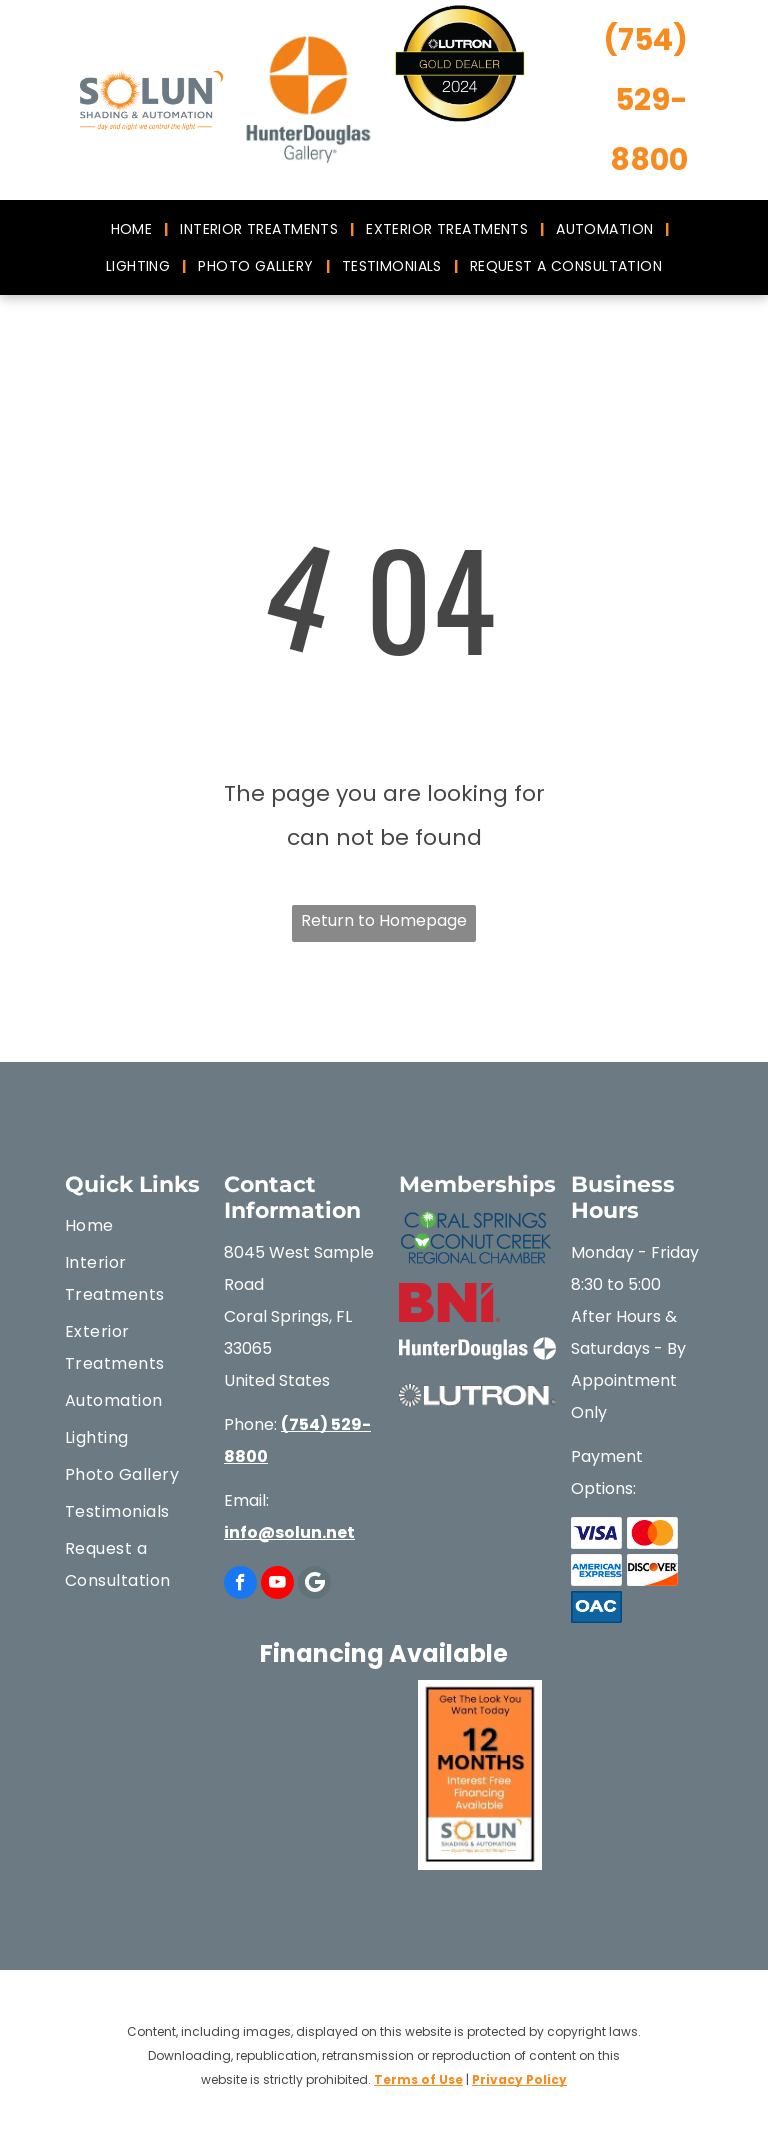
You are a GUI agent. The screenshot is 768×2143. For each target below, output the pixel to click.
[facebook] (240, 1585)
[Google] (314, 1585)
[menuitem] (134, 229)
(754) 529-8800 (645, 100)
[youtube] (277, 1585)
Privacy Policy (519, 2079)
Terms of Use (418, 2079)
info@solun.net (289, 1532)
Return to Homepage (384, 920)
